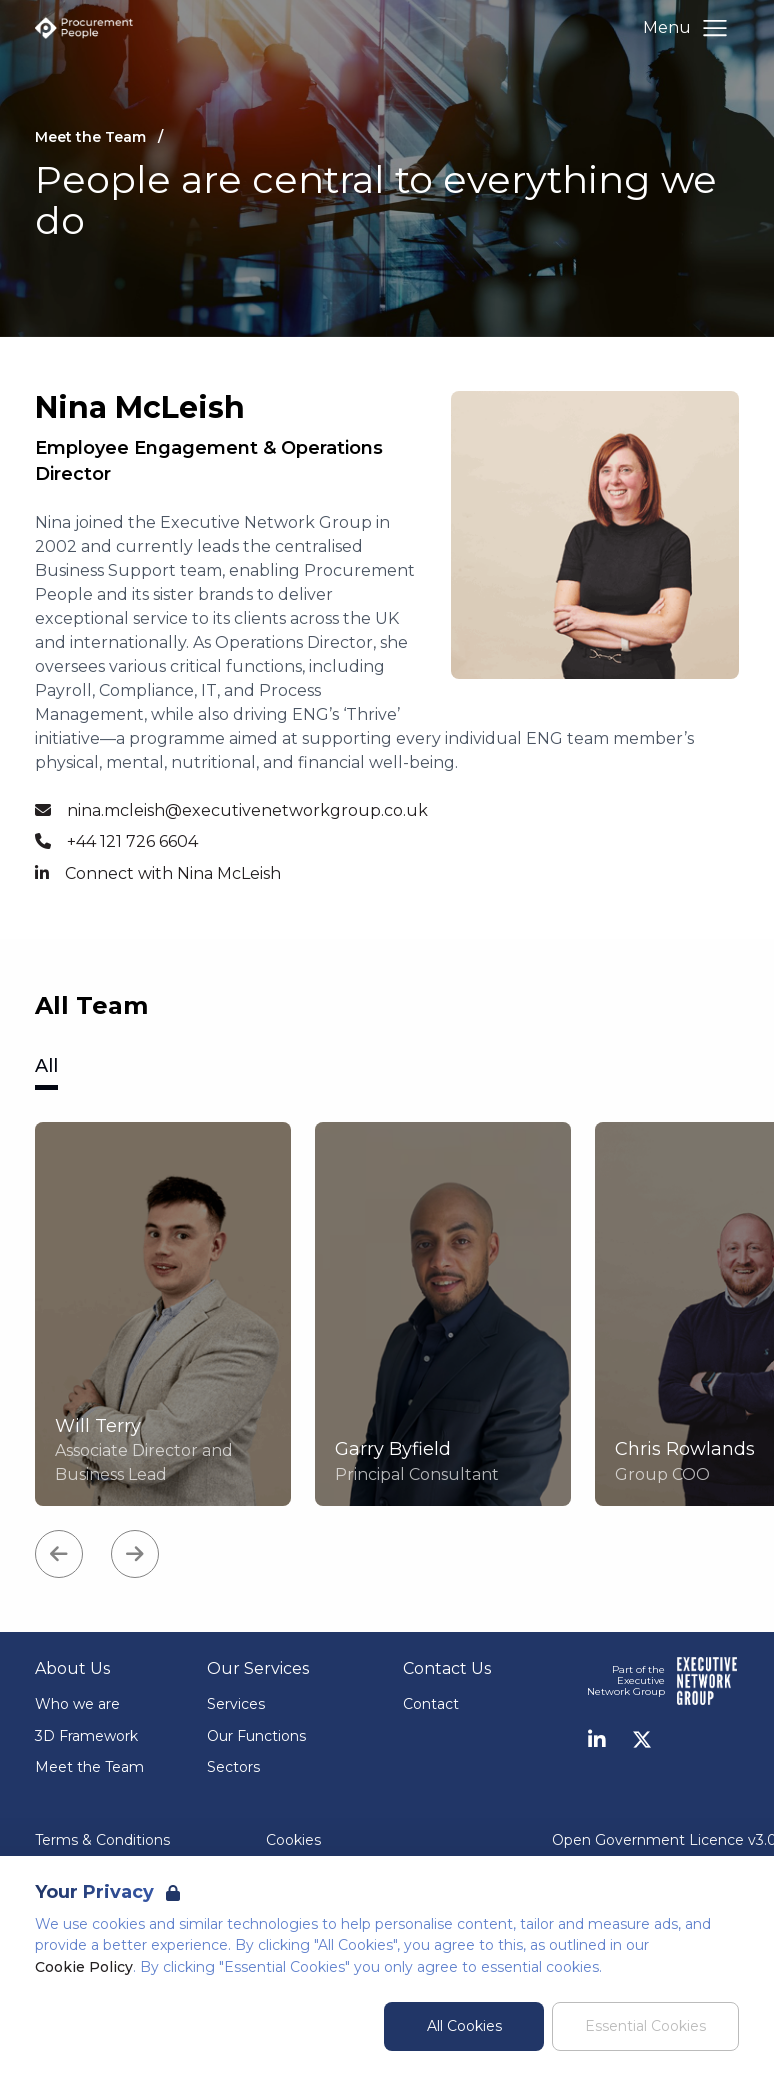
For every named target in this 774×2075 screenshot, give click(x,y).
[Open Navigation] (715, 28)
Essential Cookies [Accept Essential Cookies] (645, 2026)
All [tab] (46, 1066)
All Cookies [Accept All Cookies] (464, 2026)
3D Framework (86, 1736)
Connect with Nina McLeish (173, 873)
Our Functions (256, 1736)
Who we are (77, 1704)
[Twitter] (642, 1740)
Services (236, 1704)
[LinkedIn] (597, 1740)
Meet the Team (89, 1767)
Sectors (233, 1767)
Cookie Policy (84, 1967)
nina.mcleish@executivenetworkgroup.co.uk (247, 810)
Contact (431, 1704)
